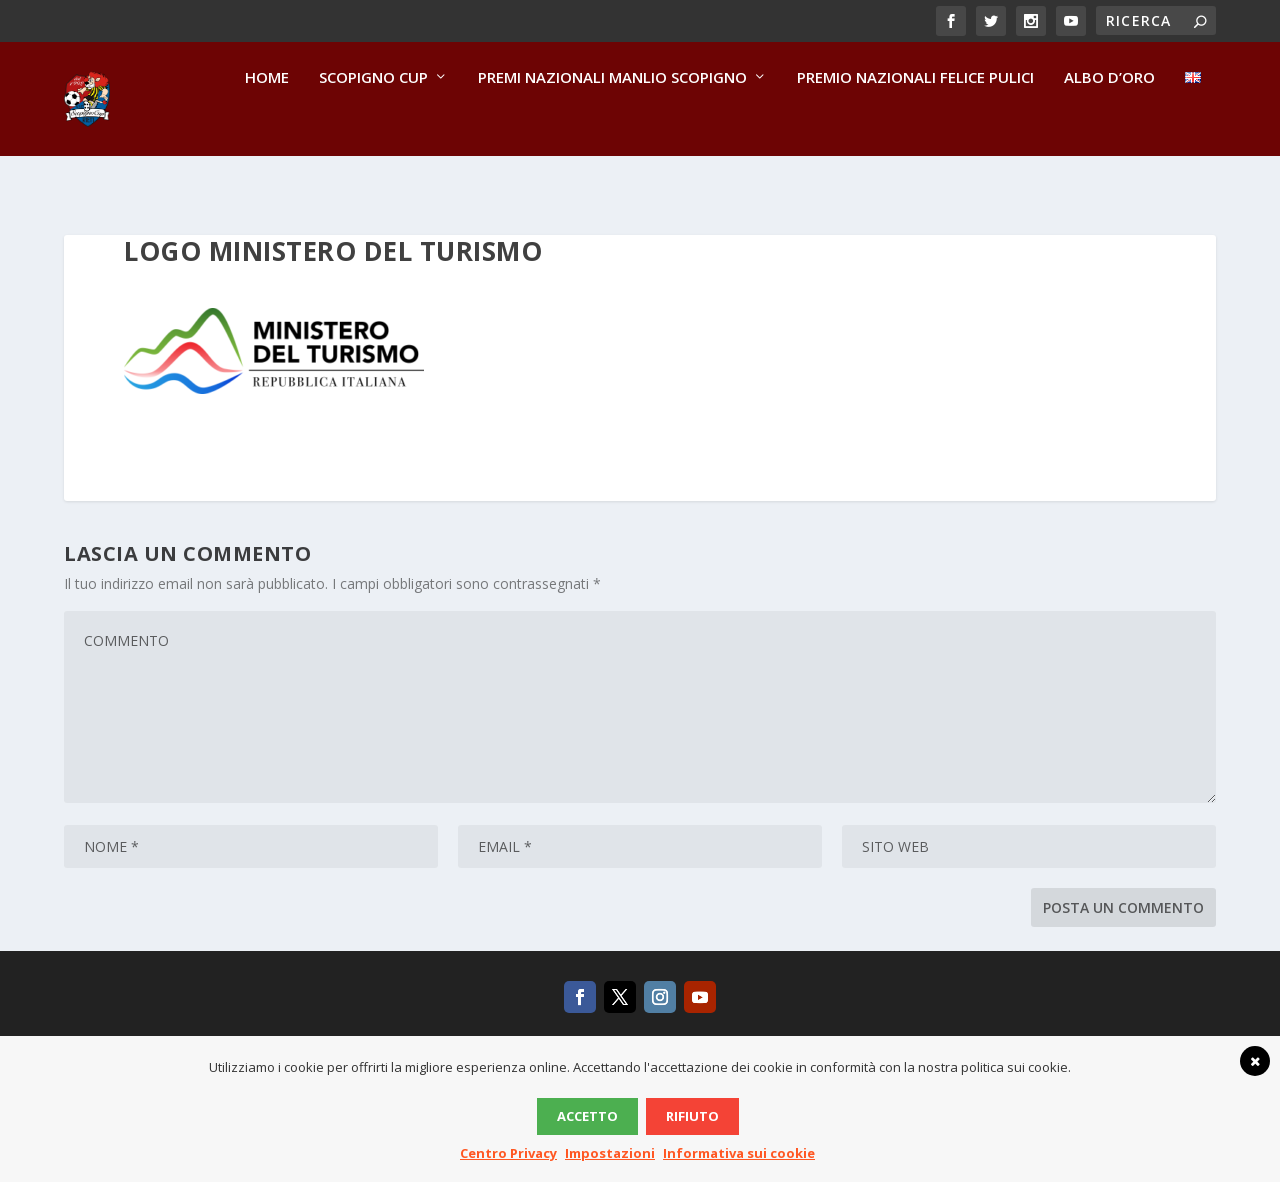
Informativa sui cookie (739, 1153)
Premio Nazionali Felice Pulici (915, 121)
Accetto (587, 1116)
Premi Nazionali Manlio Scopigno (612, 121)
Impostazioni (610, 1153)
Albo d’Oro (1109, 121)
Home (267, 121)
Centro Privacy (508, 1153)
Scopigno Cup (373, 121)
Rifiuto (692, 1116)
